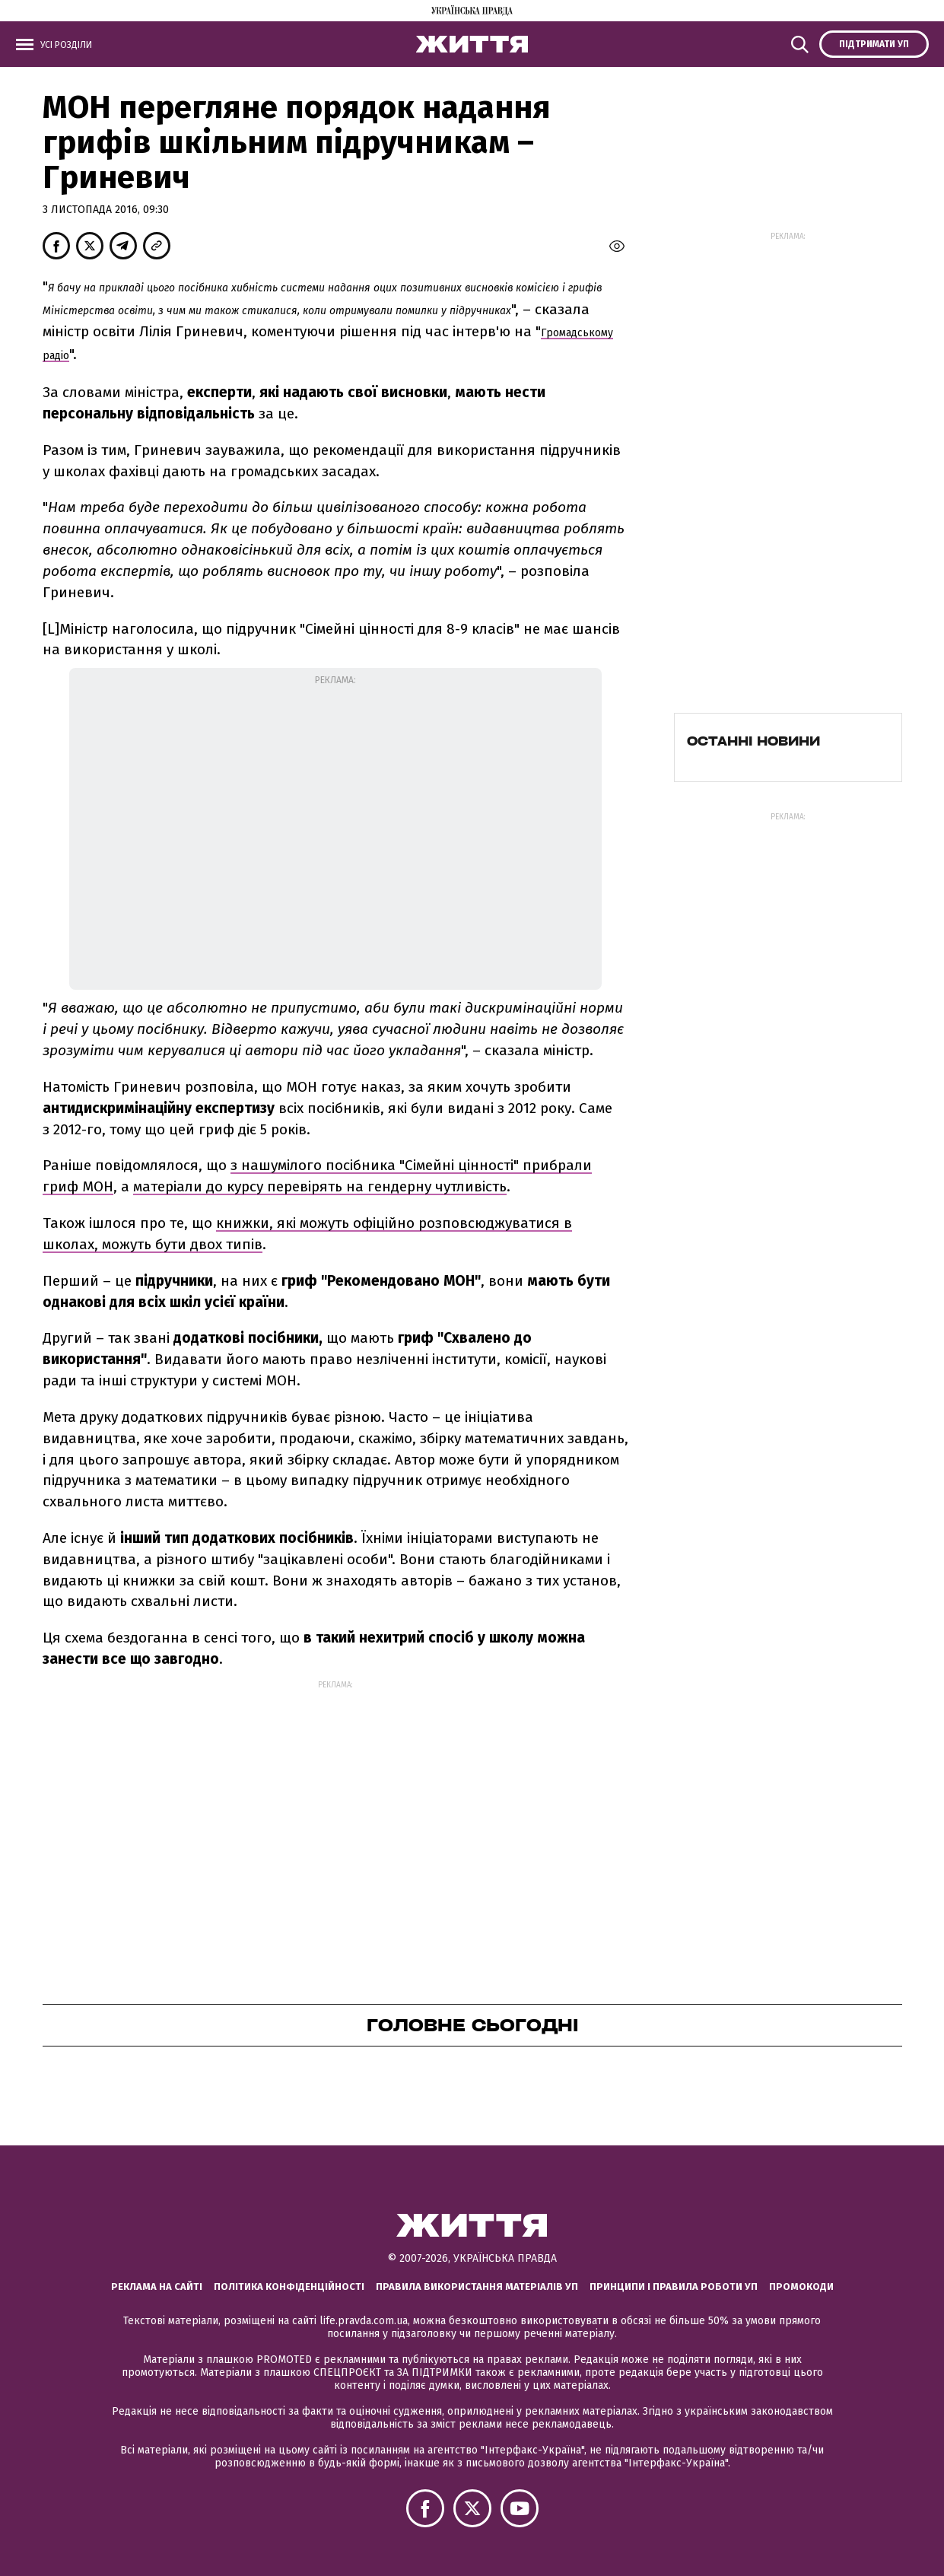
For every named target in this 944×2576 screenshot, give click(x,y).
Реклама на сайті (156, 2286)
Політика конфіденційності (289, 2286)
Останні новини (753, 741)
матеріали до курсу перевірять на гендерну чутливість (320, 1186)
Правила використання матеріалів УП (477, 2286)
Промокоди (801, 2286)
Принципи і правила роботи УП (674, 2286)
